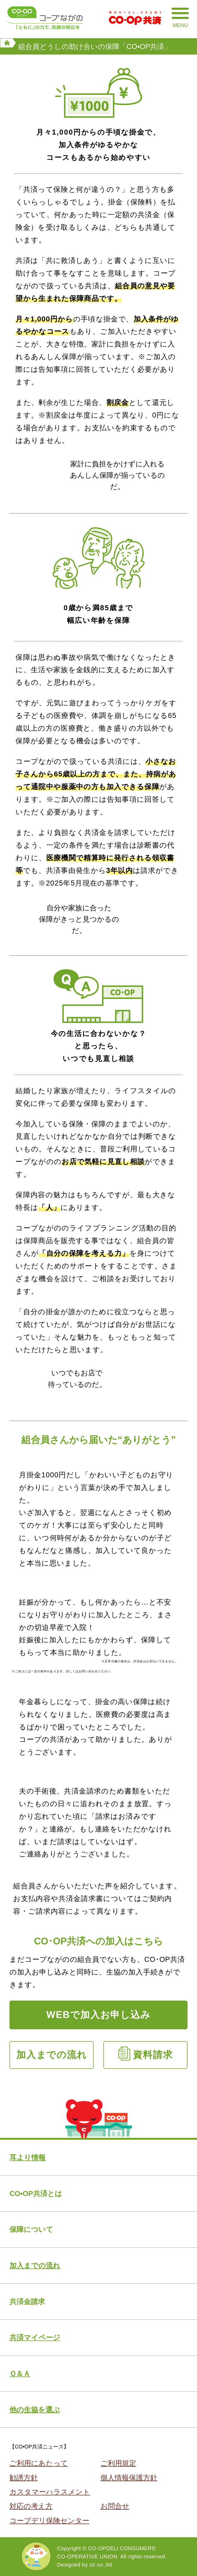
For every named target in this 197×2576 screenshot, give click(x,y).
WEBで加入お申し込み (98, 2014)
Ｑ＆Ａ (19, 2373)
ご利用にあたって (38, 2463)
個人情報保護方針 (128, 2478)
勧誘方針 (23, 2478)
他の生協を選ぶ (34, 2410)
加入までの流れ (51, 2054)
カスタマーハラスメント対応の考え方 (49, 2499)
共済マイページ (34, 2337)
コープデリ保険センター (49, 2520)
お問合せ (114, 2506)
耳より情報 (27, 2157)
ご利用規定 (118, 2463)
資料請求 (153, 2054)
